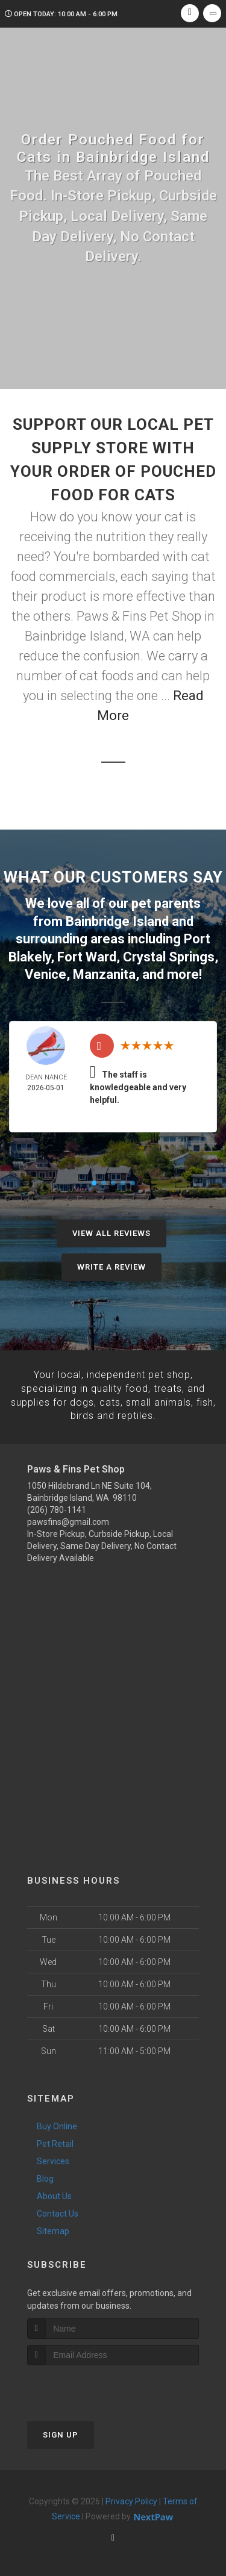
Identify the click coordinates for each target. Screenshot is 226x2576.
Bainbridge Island (117, 920)
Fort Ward (86, 955)
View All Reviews (111, 1230)
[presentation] (91, 2384)
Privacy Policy (131, 2498)
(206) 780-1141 (56, 1507)
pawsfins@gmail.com (68, 1519)
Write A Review (111, 1264)
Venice (45, 971)
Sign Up (60, 2431)
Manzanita (104, 971)
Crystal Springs (169, 955)
